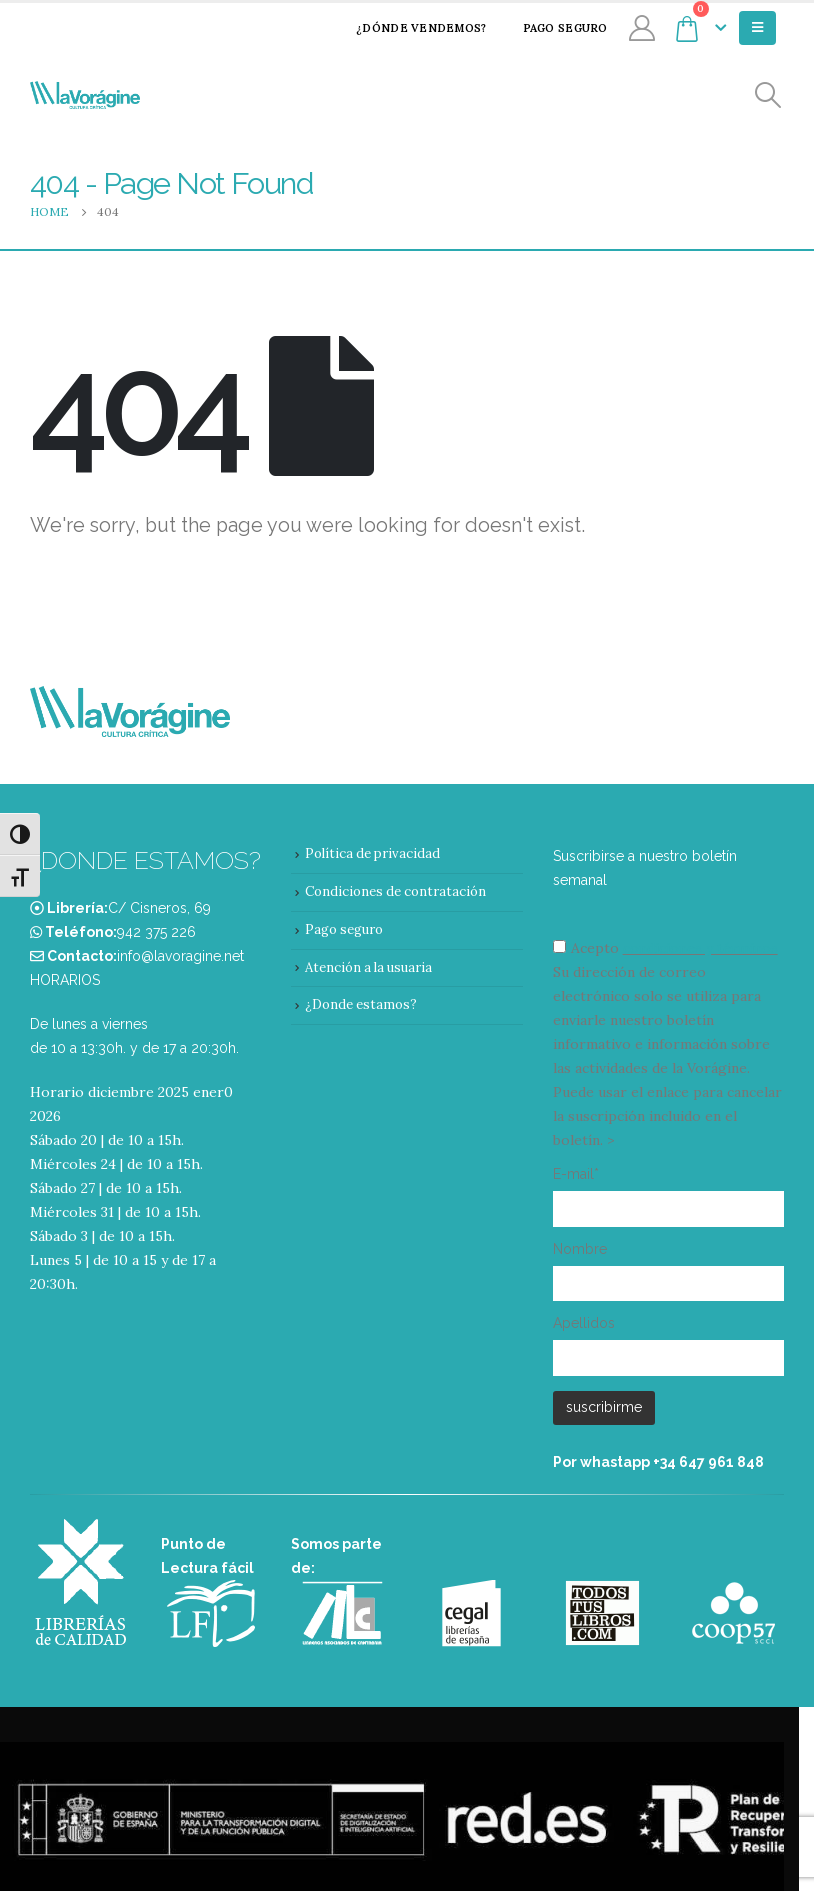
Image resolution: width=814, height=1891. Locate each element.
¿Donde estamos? (361, 1004)
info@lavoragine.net (180, 956)
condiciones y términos (700, 948)
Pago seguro (552, 28)
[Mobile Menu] (757, 28)
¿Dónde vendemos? (408, 28)
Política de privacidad (372, 853)
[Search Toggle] (768, 95)
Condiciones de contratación (395, 891)
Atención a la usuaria (368, 967)
